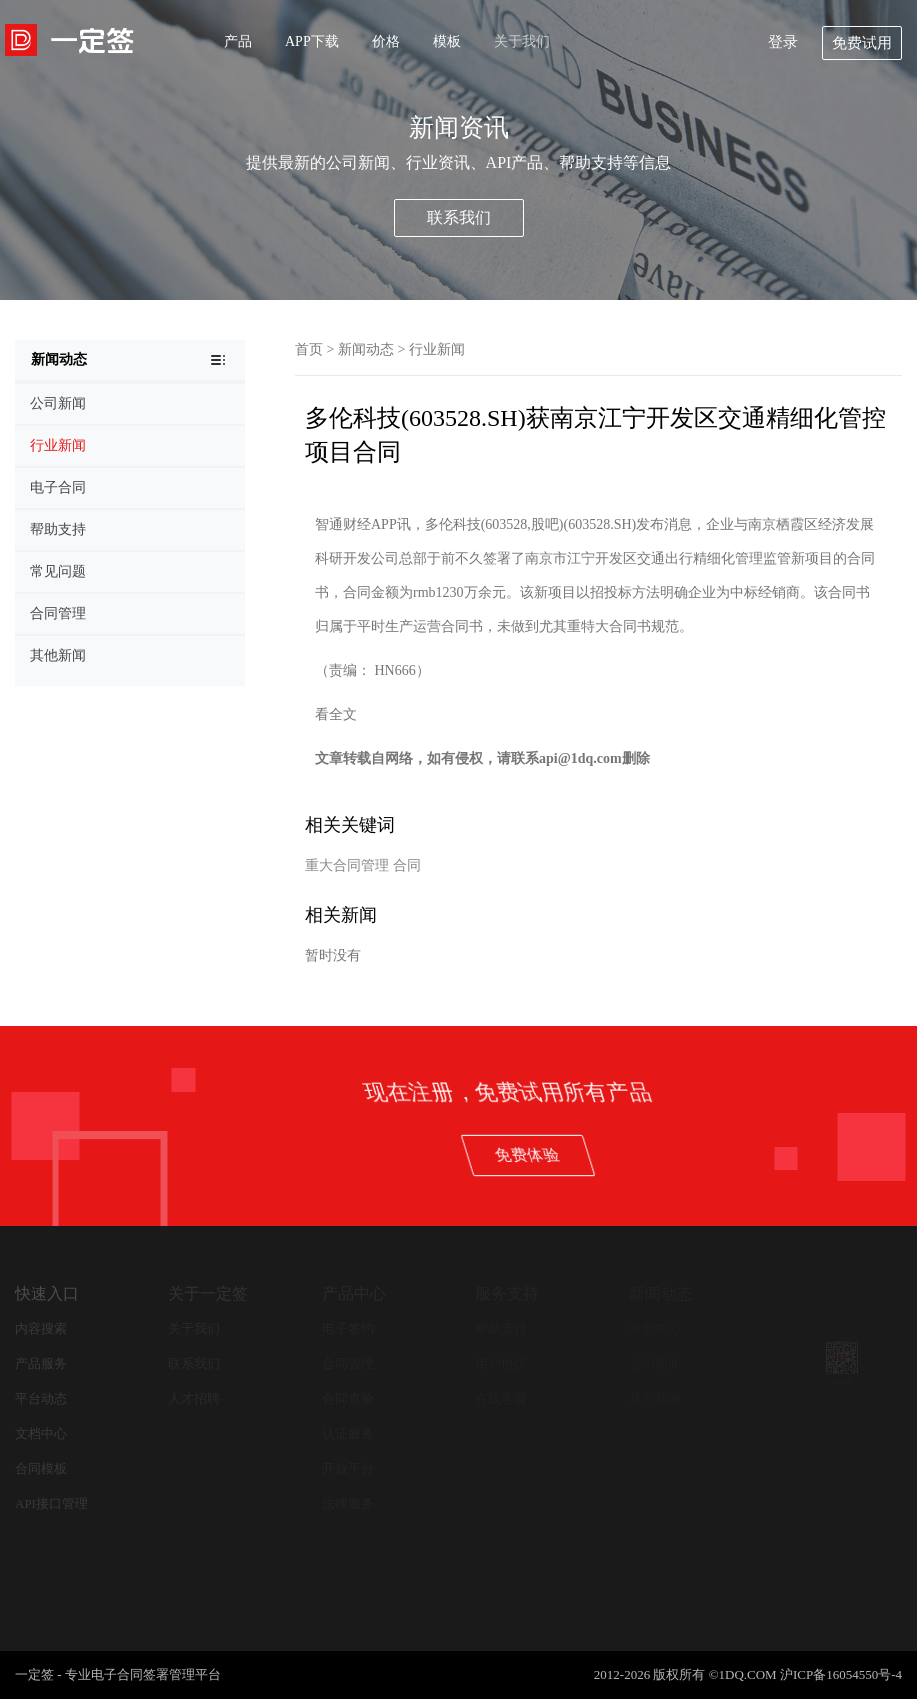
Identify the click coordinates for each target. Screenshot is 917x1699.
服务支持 (507, 1293)
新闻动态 (366, 349)
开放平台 (348, 1468)
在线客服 (501, 1398)
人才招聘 (194, 1398)
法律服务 (348, 1503)
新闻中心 (655, 1328)
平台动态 (41, 1398)
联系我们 (459, 217)
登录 (783, 42)
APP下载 (312, 41)
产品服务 (41, 1363)
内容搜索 (41, 1328)
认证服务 (348, 1433)
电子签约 (348, 1328)
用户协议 (501, 1363)
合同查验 (348, 1398)
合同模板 (41, 1468)
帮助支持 (501, 1328)
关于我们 (522, 41)
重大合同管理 (347, 865)
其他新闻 (655, 1398)
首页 (309, 349)
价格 (386, 41)
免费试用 (862, 43)
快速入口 (47, 1293)
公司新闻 (655, 1363)
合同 (407, 865)
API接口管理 (51, 1503)
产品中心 (354, 1293)
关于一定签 (208, 1293)
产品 (238, 41)
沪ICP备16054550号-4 (841, 1674)
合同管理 (348, 1363)
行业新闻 (437, 349)
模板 (447, 41)
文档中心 (41, 1433)
